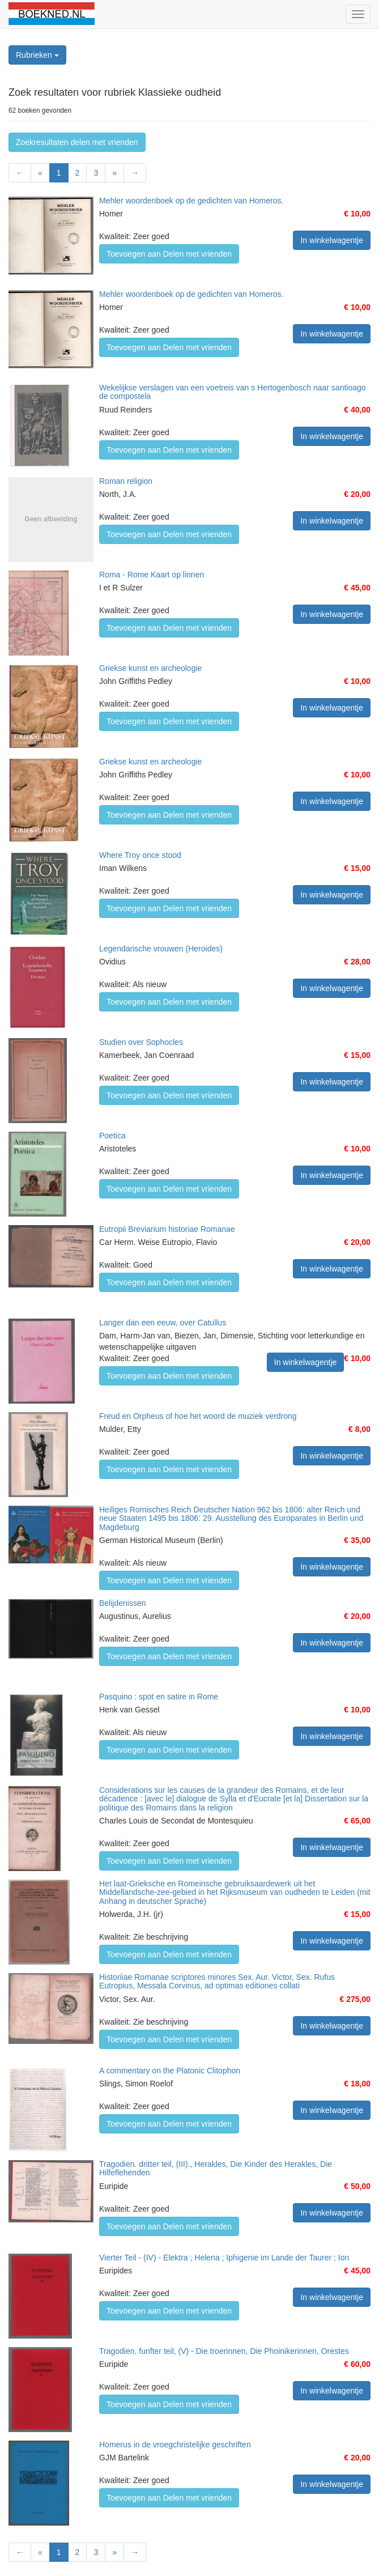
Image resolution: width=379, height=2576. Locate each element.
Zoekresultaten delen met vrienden (77, 142)
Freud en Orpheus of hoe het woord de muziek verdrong (198, 1416)
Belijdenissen (122, 1603)
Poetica (112, 1135)
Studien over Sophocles (141, 1042)
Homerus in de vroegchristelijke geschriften (175, 2444)
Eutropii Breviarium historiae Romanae (167, 1229)
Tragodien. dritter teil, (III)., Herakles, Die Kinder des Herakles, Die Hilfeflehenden (215, 2168)
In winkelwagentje (331, 240)
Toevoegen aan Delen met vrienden (169, 253)
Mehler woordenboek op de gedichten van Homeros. (191, 200)
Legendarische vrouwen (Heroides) (161, 948)
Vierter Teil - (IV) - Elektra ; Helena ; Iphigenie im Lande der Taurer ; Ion (224, 2257)
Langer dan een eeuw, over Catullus (162, 1322)
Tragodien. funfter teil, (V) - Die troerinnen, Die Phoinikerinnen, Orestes (224, 2351)
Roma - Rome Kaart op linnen (151, 574)
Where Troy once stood (140, 855)
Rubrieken (37, 54)
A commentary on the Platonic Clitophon (169, 2070)
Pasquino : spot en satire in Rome (158, 1696)
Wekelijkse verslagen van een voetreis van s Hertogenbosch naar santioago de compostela (232, 392)
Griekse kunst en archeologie (150, 668)
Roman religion (125, 481)
